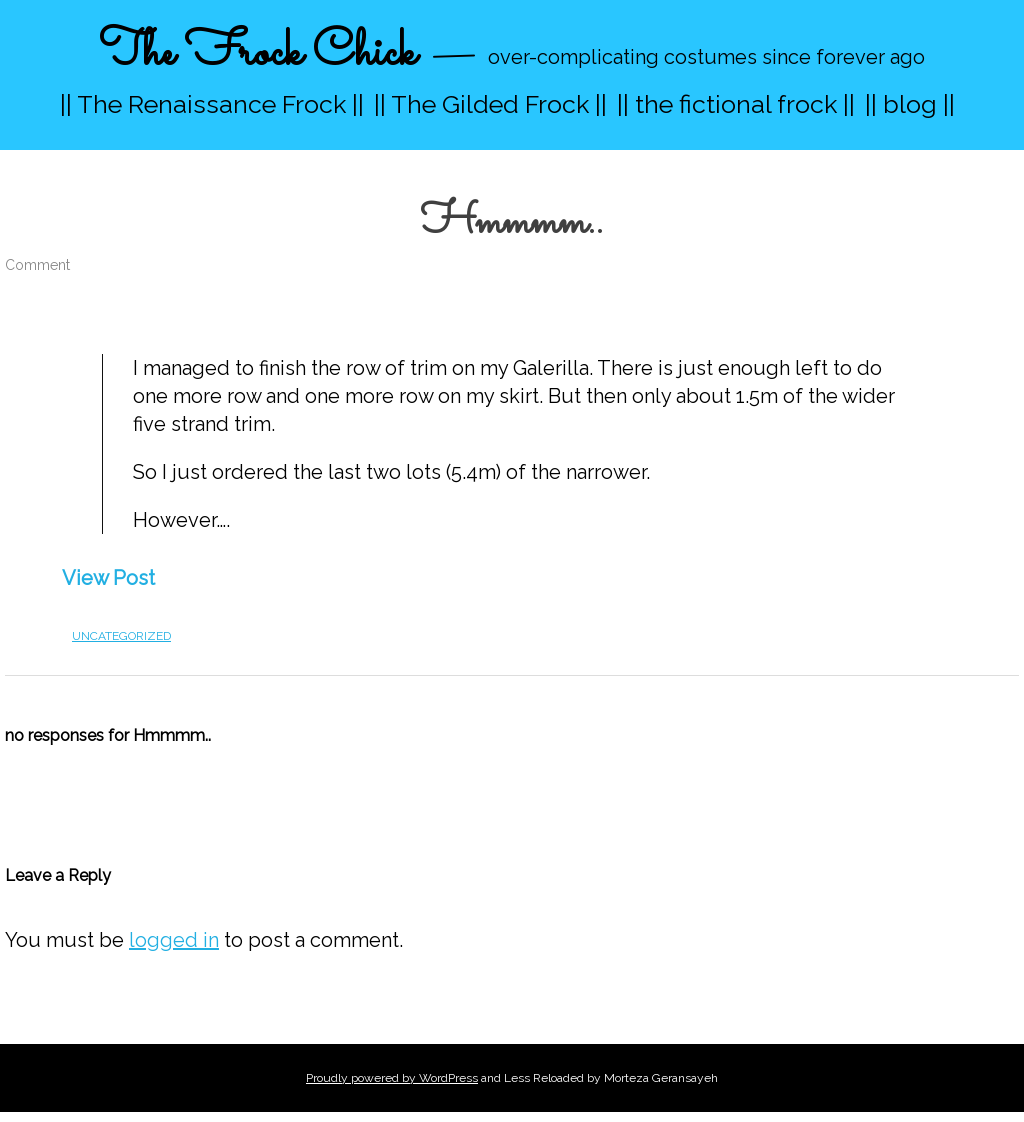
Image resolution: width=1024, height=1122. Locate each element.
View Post (108, 578)
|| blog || (910, 104)
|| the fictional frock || (736, 104)
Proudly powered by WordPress (392, 1078)
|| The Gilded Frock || (490, 104)
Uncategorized (121, 636)
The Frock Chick (257, 53)
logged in (174, 940)
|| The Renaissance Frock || (212, 104)
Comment (37, 265)
